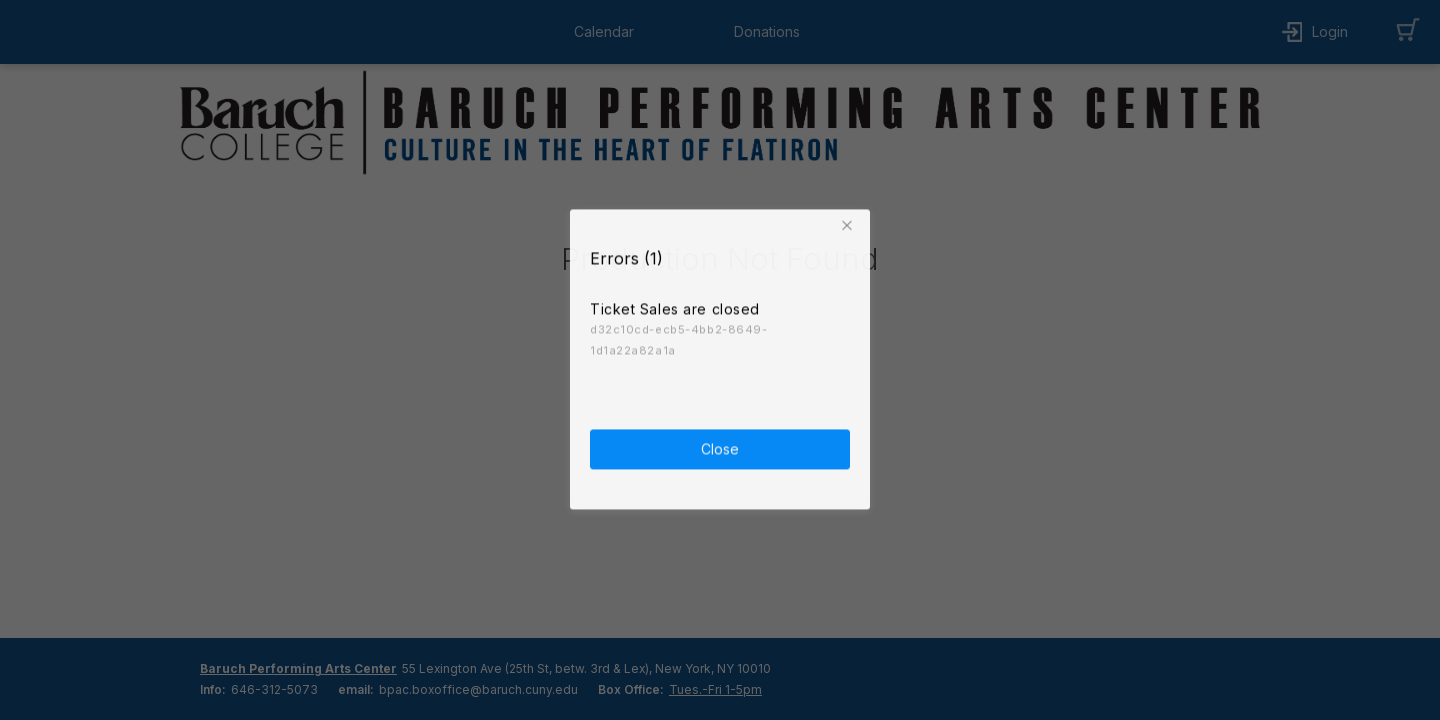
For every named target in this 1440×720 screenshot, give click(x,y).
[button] (850, 222)
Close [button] (720, 445)
